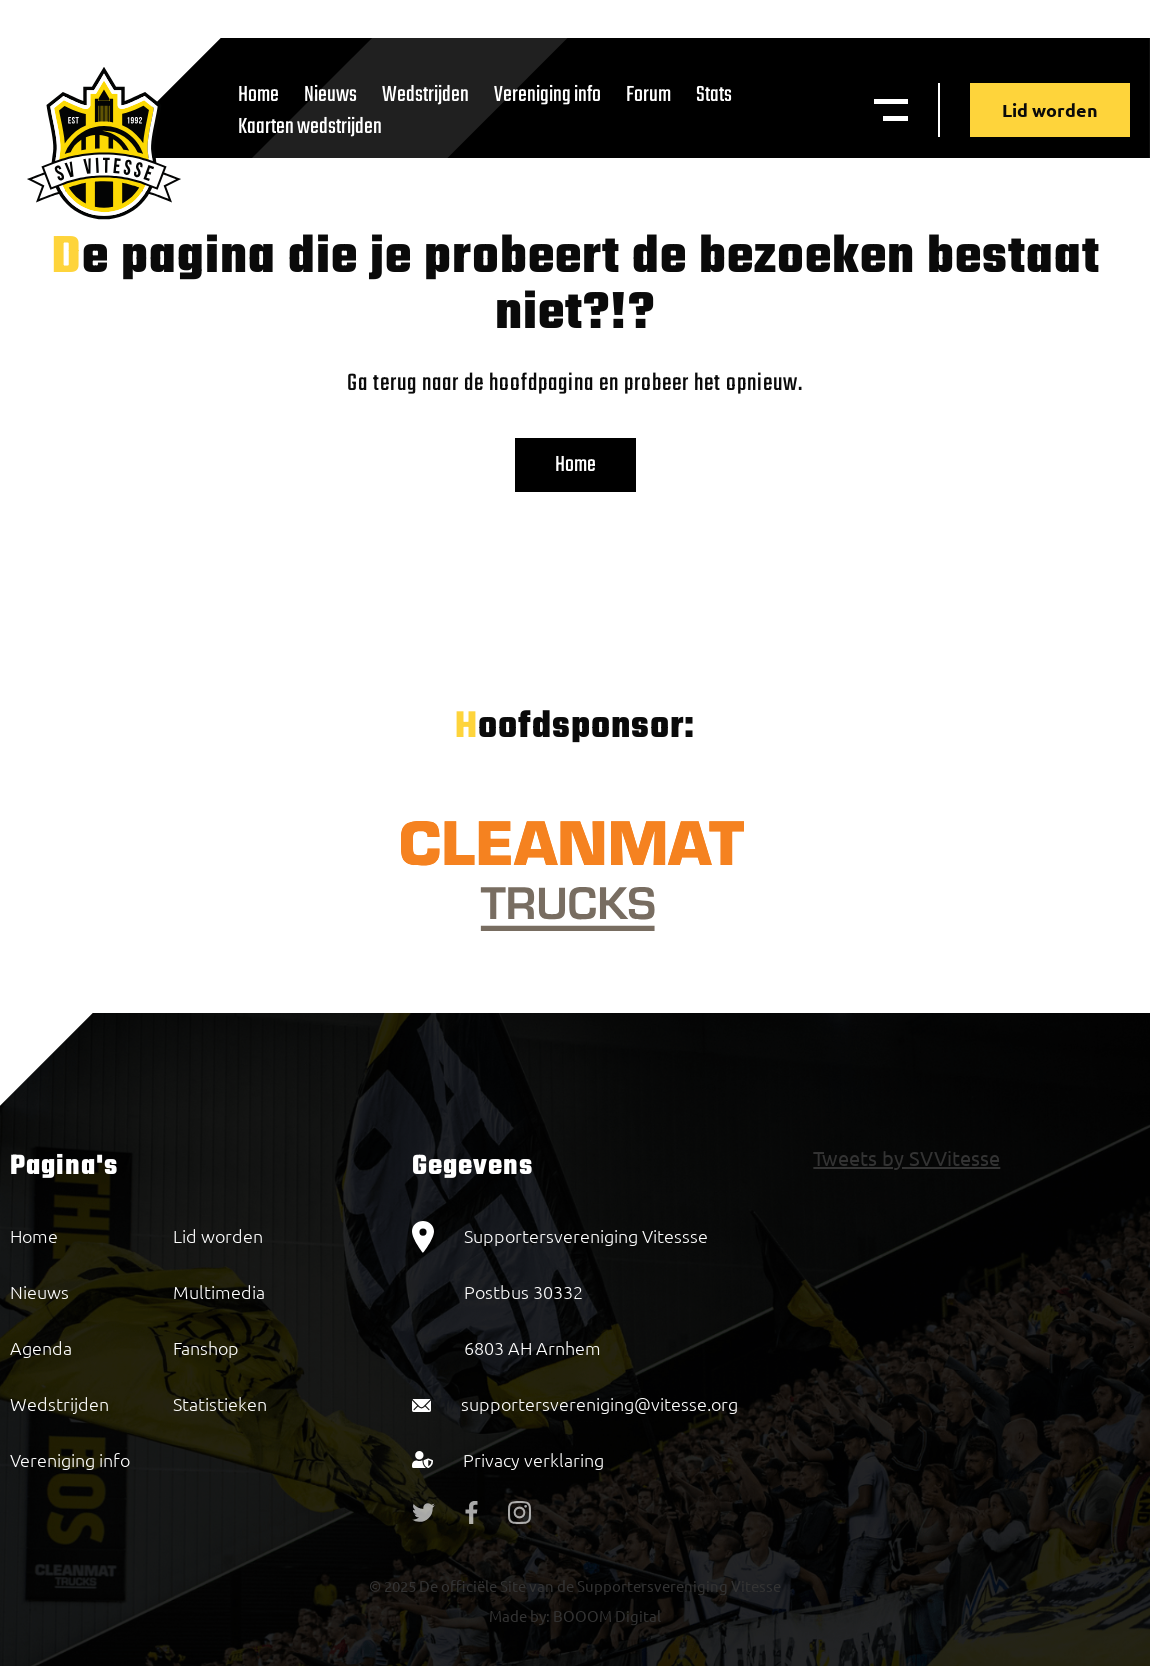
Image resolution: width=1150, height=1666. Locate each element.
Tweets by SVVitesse (906, 1157)
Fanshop (206, 1347)
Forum (648, 95)
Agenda (41, 1347)
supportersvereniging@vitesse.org (599, 1403)
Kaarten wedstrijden (310, 127)
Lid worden (1050, 109)
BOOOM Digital (605, 1615)
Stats (714, 95)
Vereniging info (547, 95)
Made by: (519, 1615)
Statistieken (220, 1403)
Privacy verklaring (533, 1459)
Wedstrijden (425, 95)
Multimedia (219, 1291)
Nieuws (39, 1291)
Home (575, 465)
